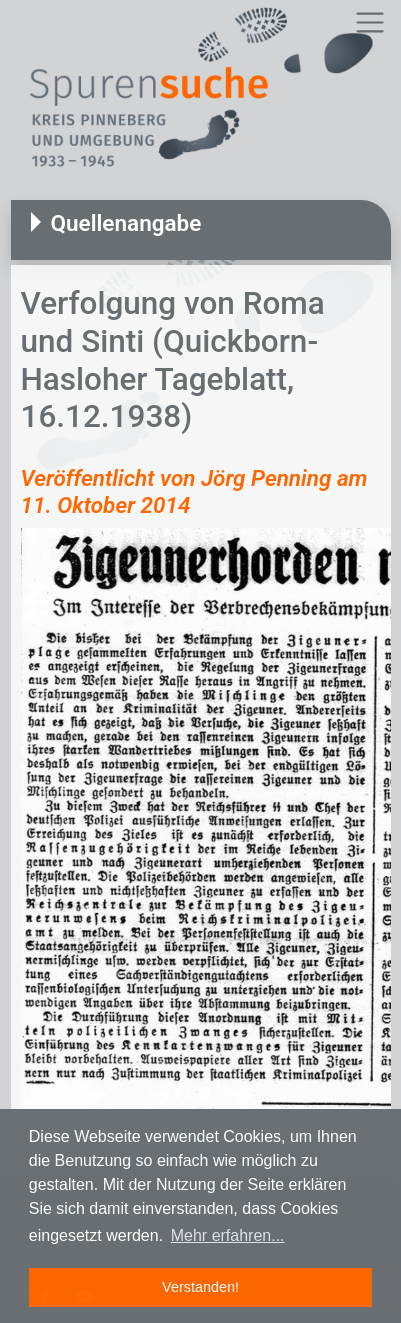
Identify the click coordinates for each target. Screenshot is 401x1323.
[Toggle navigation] (369, 22)
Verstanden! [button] (200, 1287)
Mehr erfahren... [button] (228, 1235)
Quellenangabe (126, 223)
